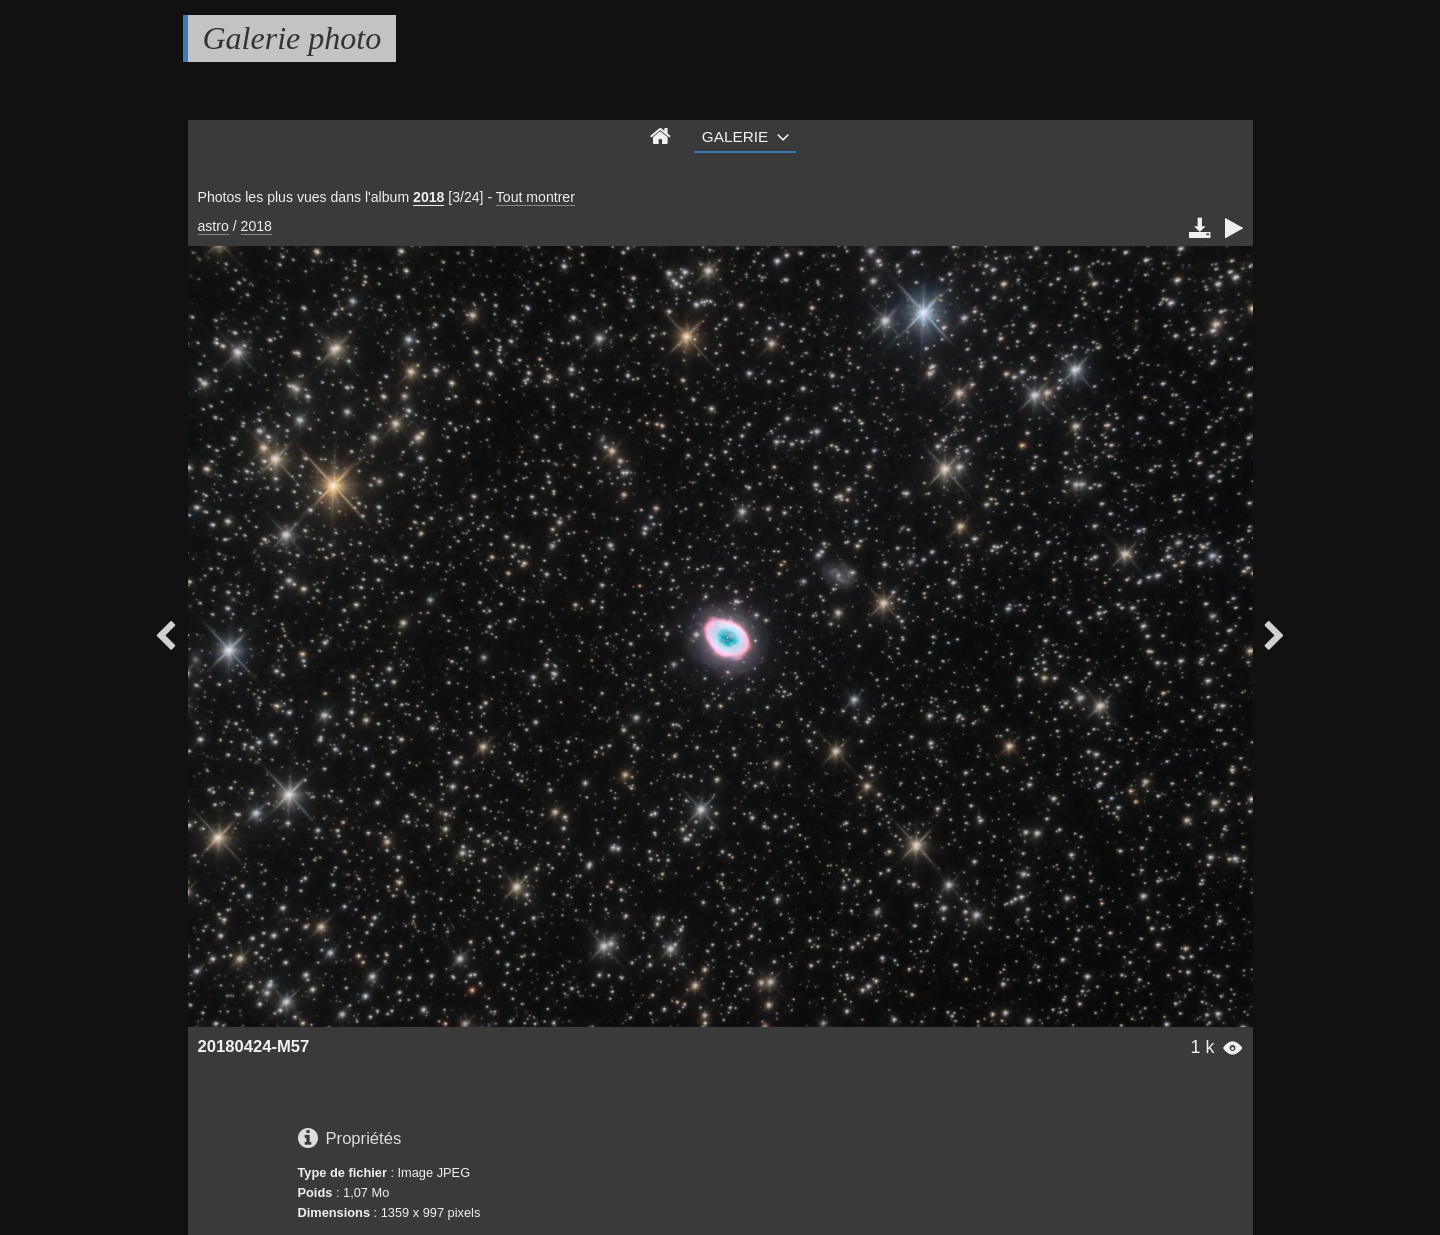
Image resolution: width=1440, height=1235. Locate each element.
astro (213, 226)
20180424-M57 (254, 1046)
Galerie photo (292, 38)
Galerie (735, 136)
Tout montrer (535, 197)
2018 (428, 197)
